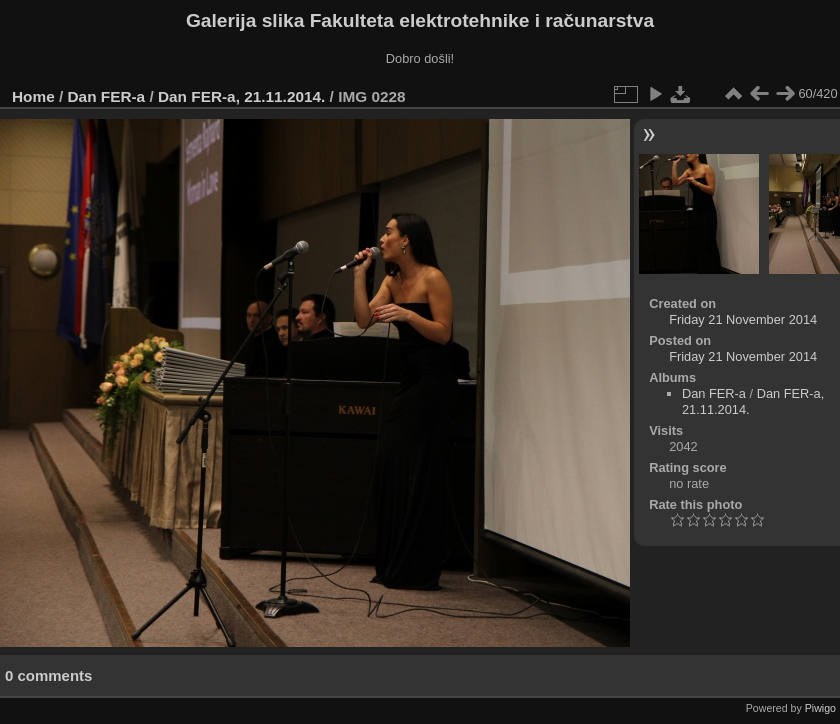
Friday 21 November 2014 (743, 319)
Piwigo (820, 708)
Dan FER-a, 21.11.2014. (241, 96)
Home (33, 96)
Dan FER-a (107, 96)
